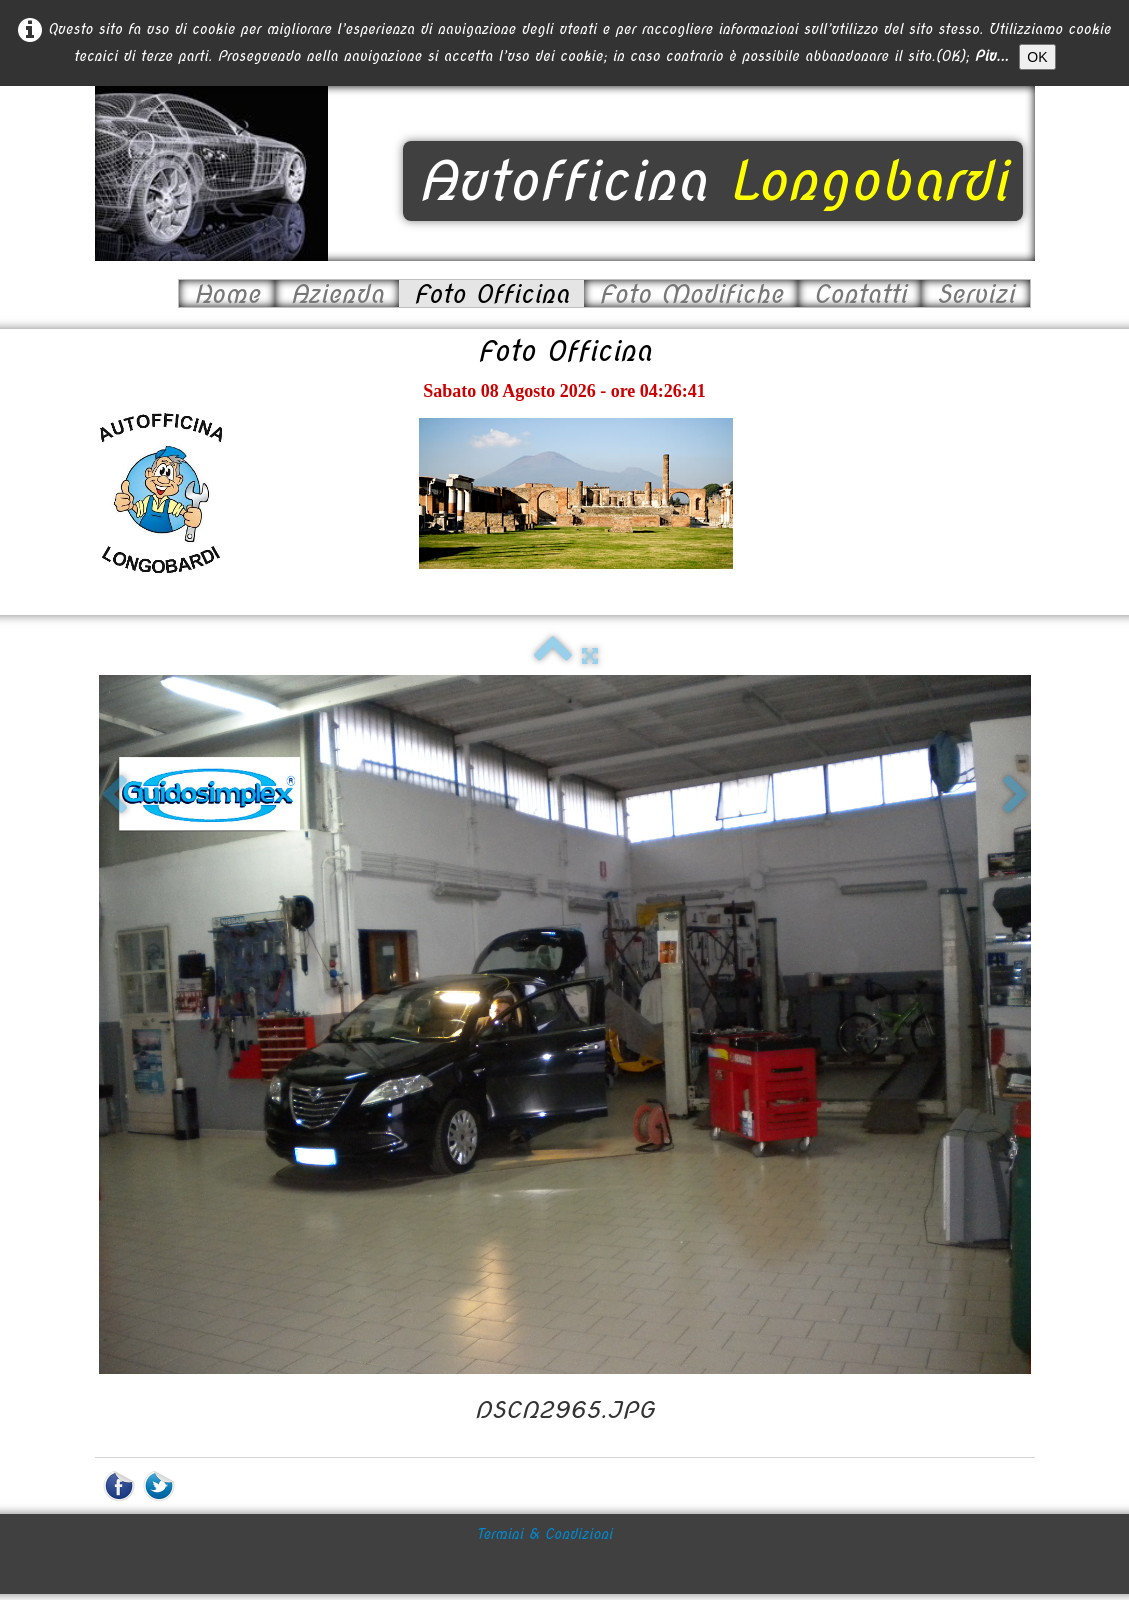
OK (1037, 57)
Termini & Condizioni (545, 1492)
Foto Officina (491, 293)
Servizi (975, 293)
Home (227, 293)
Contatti (859, 293)
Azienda (336, 293)
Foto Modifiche (691, 293)
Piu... (992, 56)
